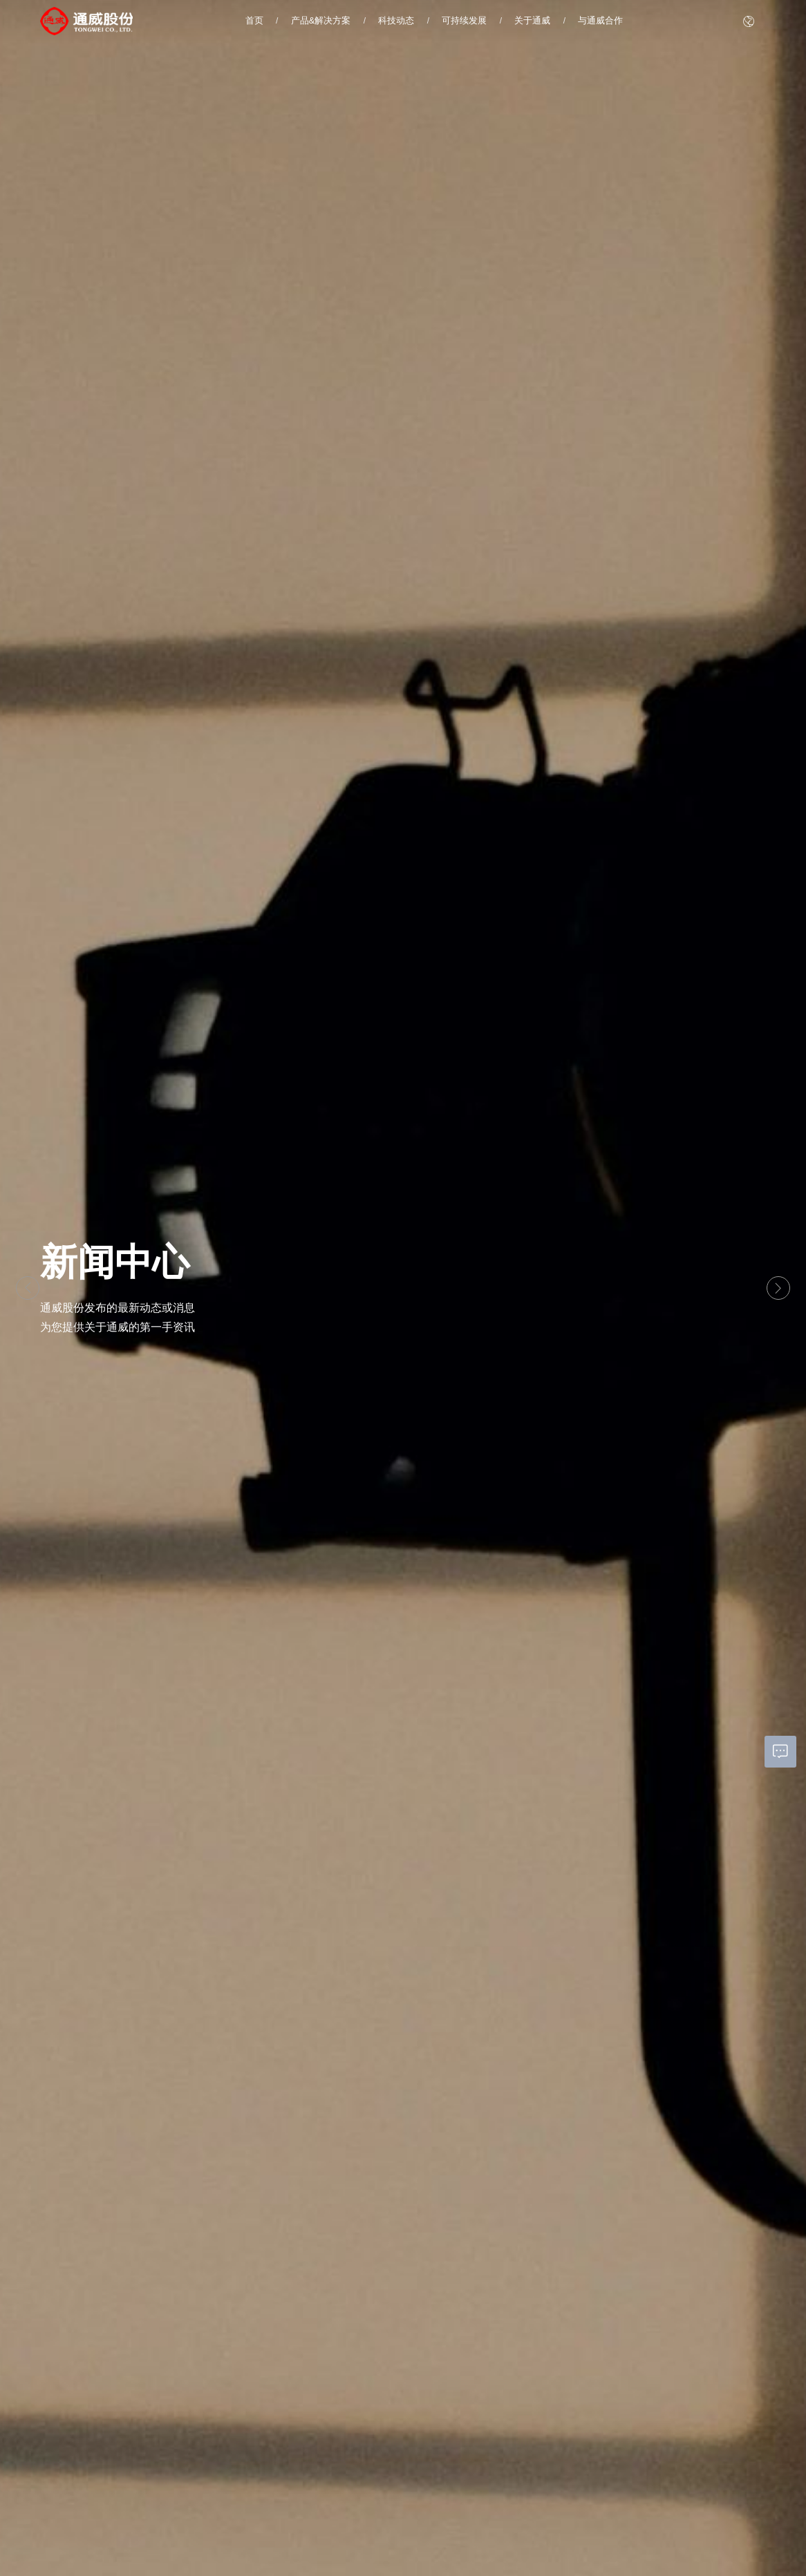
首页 (254, 20)
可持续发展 (464, 20)
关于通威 (532, 20)
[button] (27, 1288)
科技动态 (396, 20)
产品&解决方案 (321, 20)
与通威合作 (600, 20)
